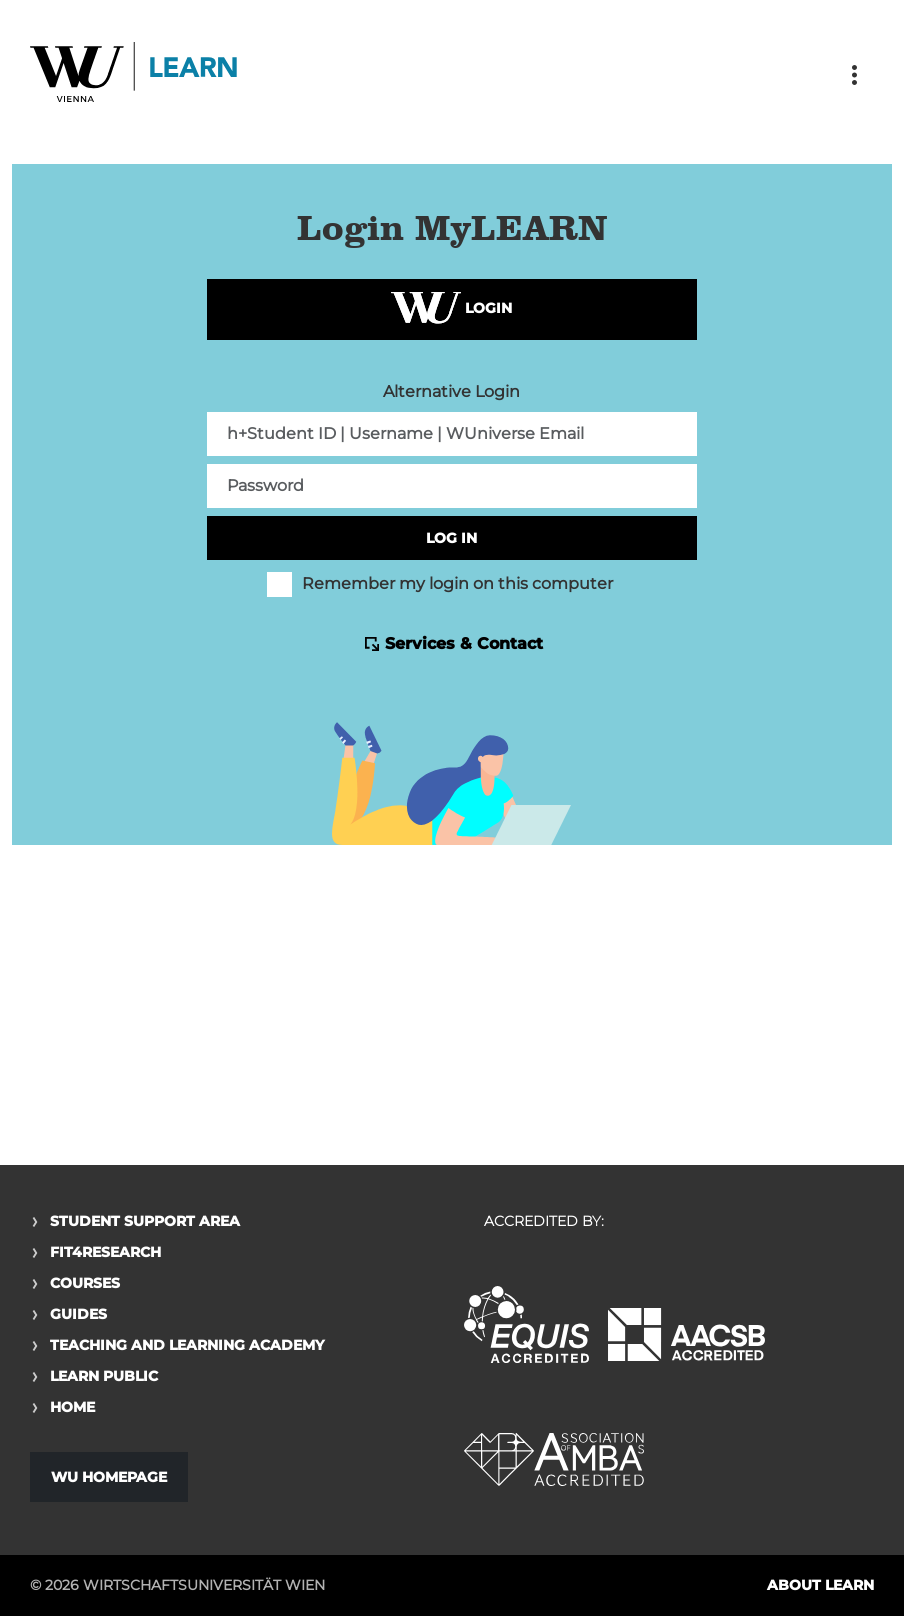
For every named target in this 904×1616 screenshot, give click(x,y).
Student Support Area (145, 1221)
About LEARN (820, 1585)
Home (72, 1407)
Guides (78, 1314)
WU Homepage (109, 1477)
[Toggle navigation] (854, 75)
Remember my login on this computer (440, 584)
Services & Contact (464, 643)
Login (451, 309)
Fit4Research (105, 1252)
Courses (85, 1283)
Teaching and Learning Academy (187, 1345)
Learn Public (104, 1376)
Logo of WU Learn (135, 74)
